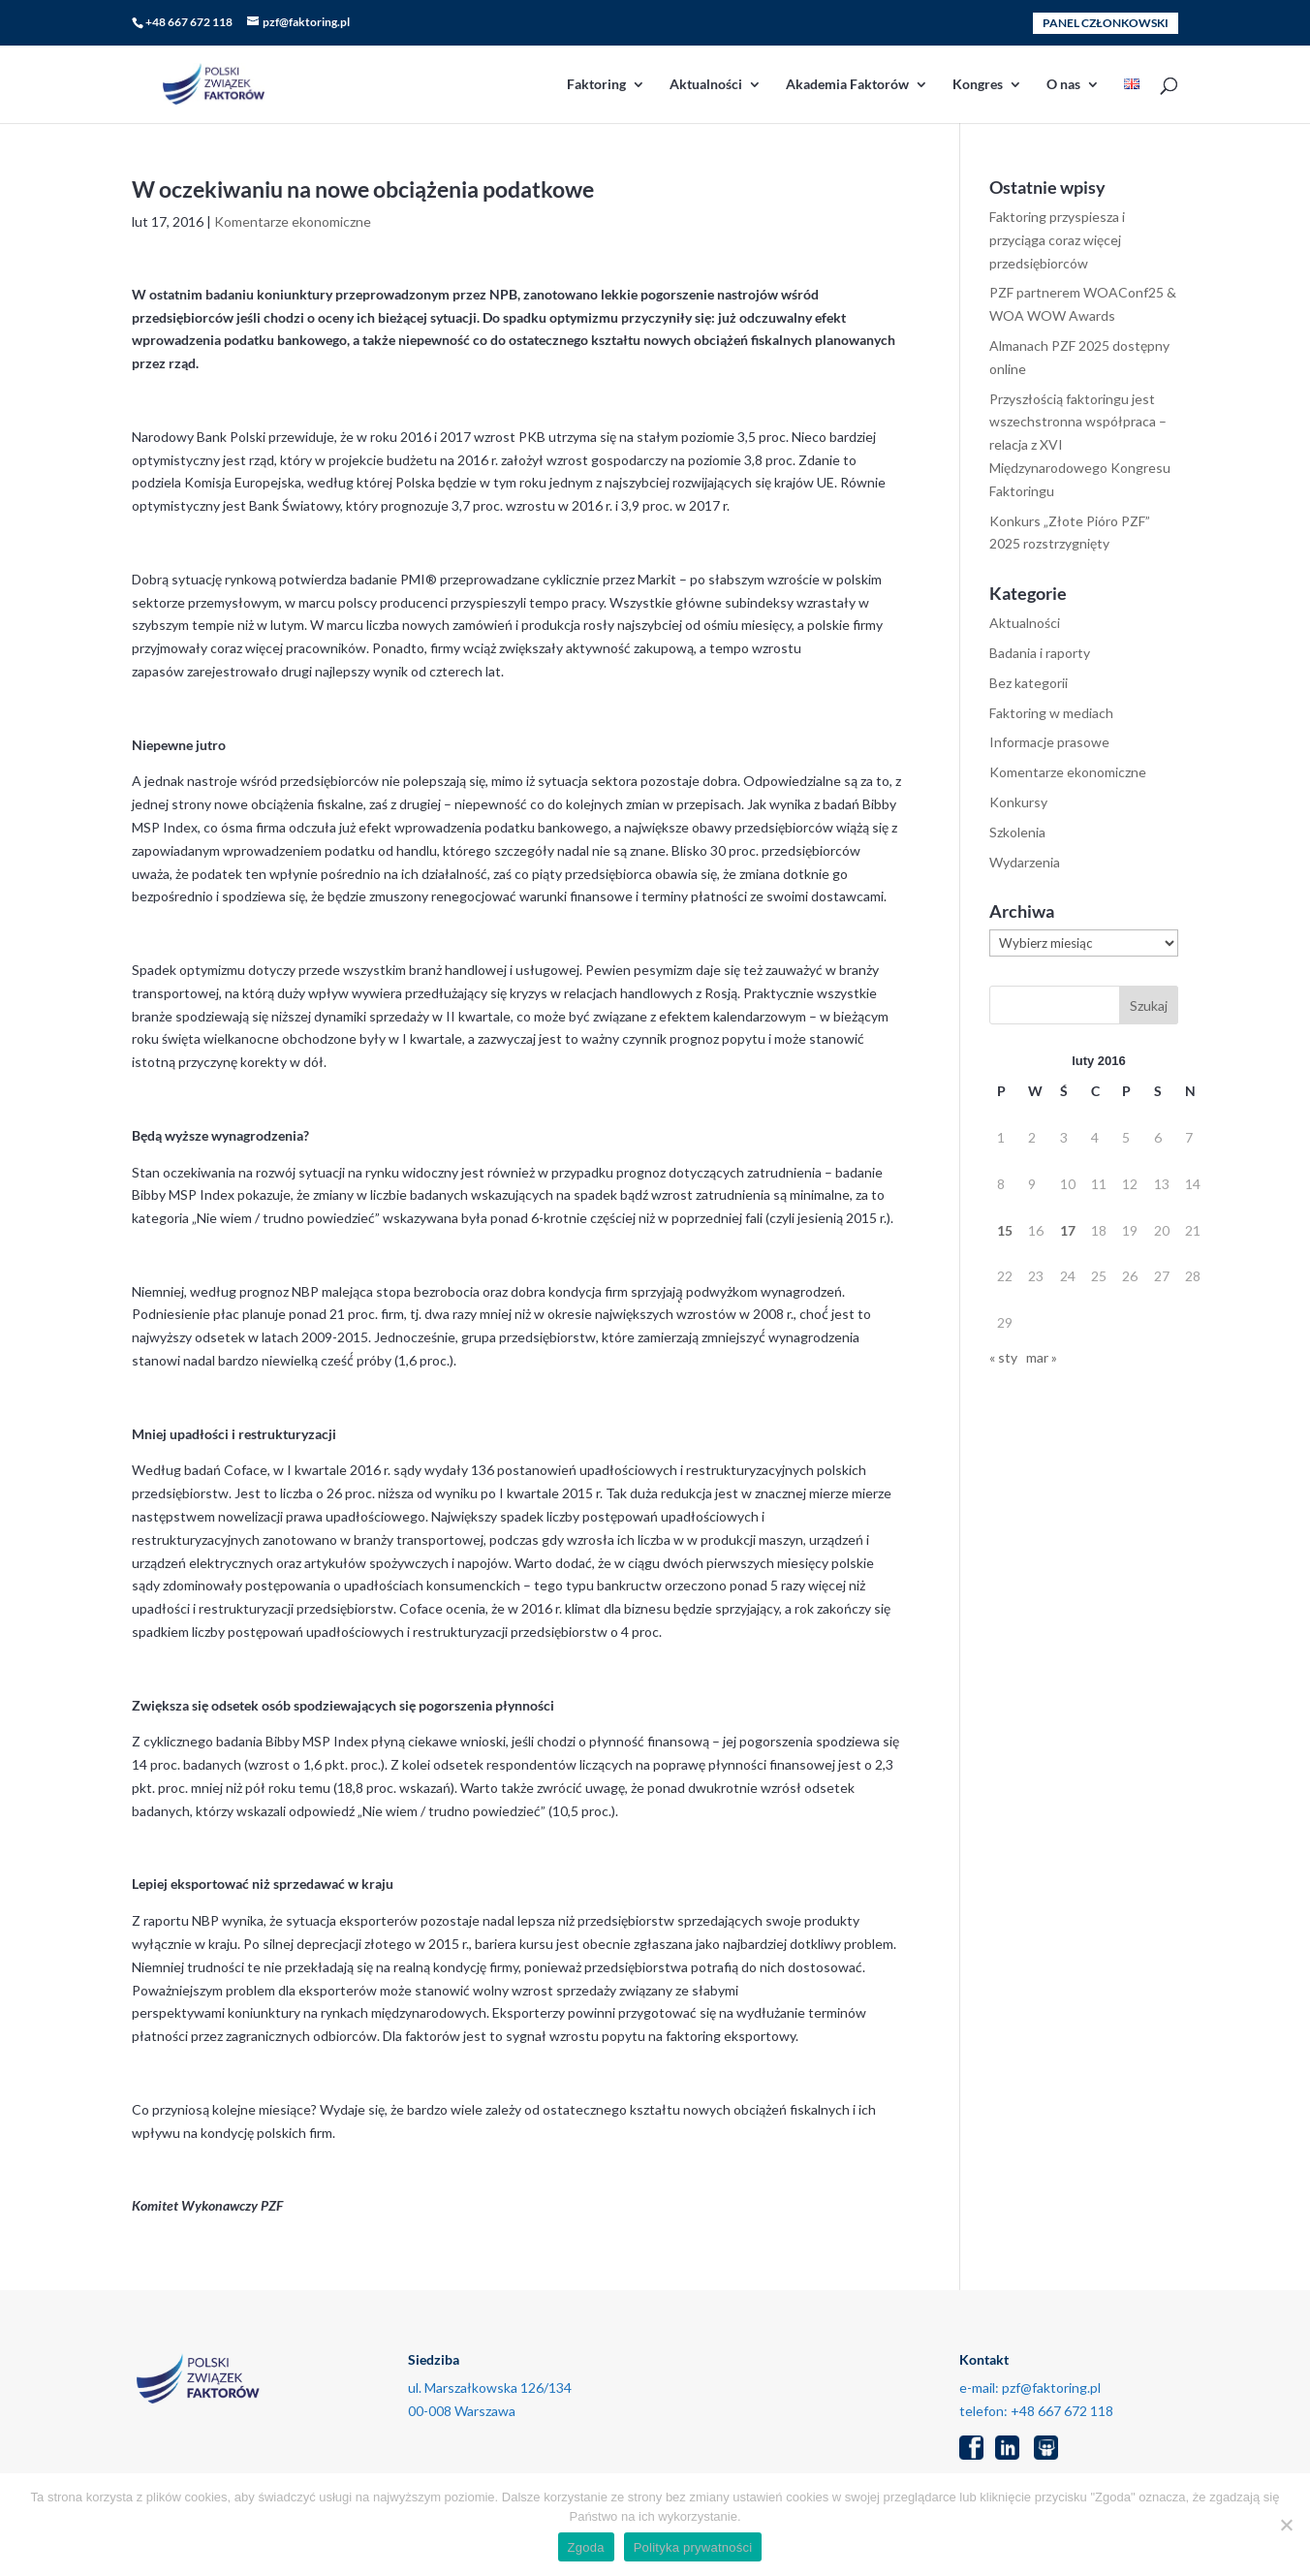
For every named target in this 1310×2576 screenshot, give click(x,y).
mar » (1041, 1357)
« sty (1003, 1357)
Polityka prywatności (693, 2547)
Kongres (977, 85)
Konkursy (1018, 802)
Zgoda (586, 2547)
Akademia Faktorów (847, 85)
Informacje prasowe (1049, 742)
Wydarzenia (1024, 862)
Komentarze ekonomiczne (292, 221)
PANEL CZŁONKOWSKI (1106, 23)
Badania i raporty (1039, 652)
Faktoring (596, 85)
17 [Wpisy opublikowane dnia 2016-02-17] (1068, 1230)
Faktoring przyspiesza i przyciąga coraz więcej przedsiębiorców (1057, 239)
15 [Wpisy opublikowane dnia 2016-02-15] (1005, 1230)
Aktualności (706, 85)
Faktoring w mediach (1051, 713)
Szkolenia (1017, 832)
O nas (1063, 85)
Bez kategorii (1028, 683)
